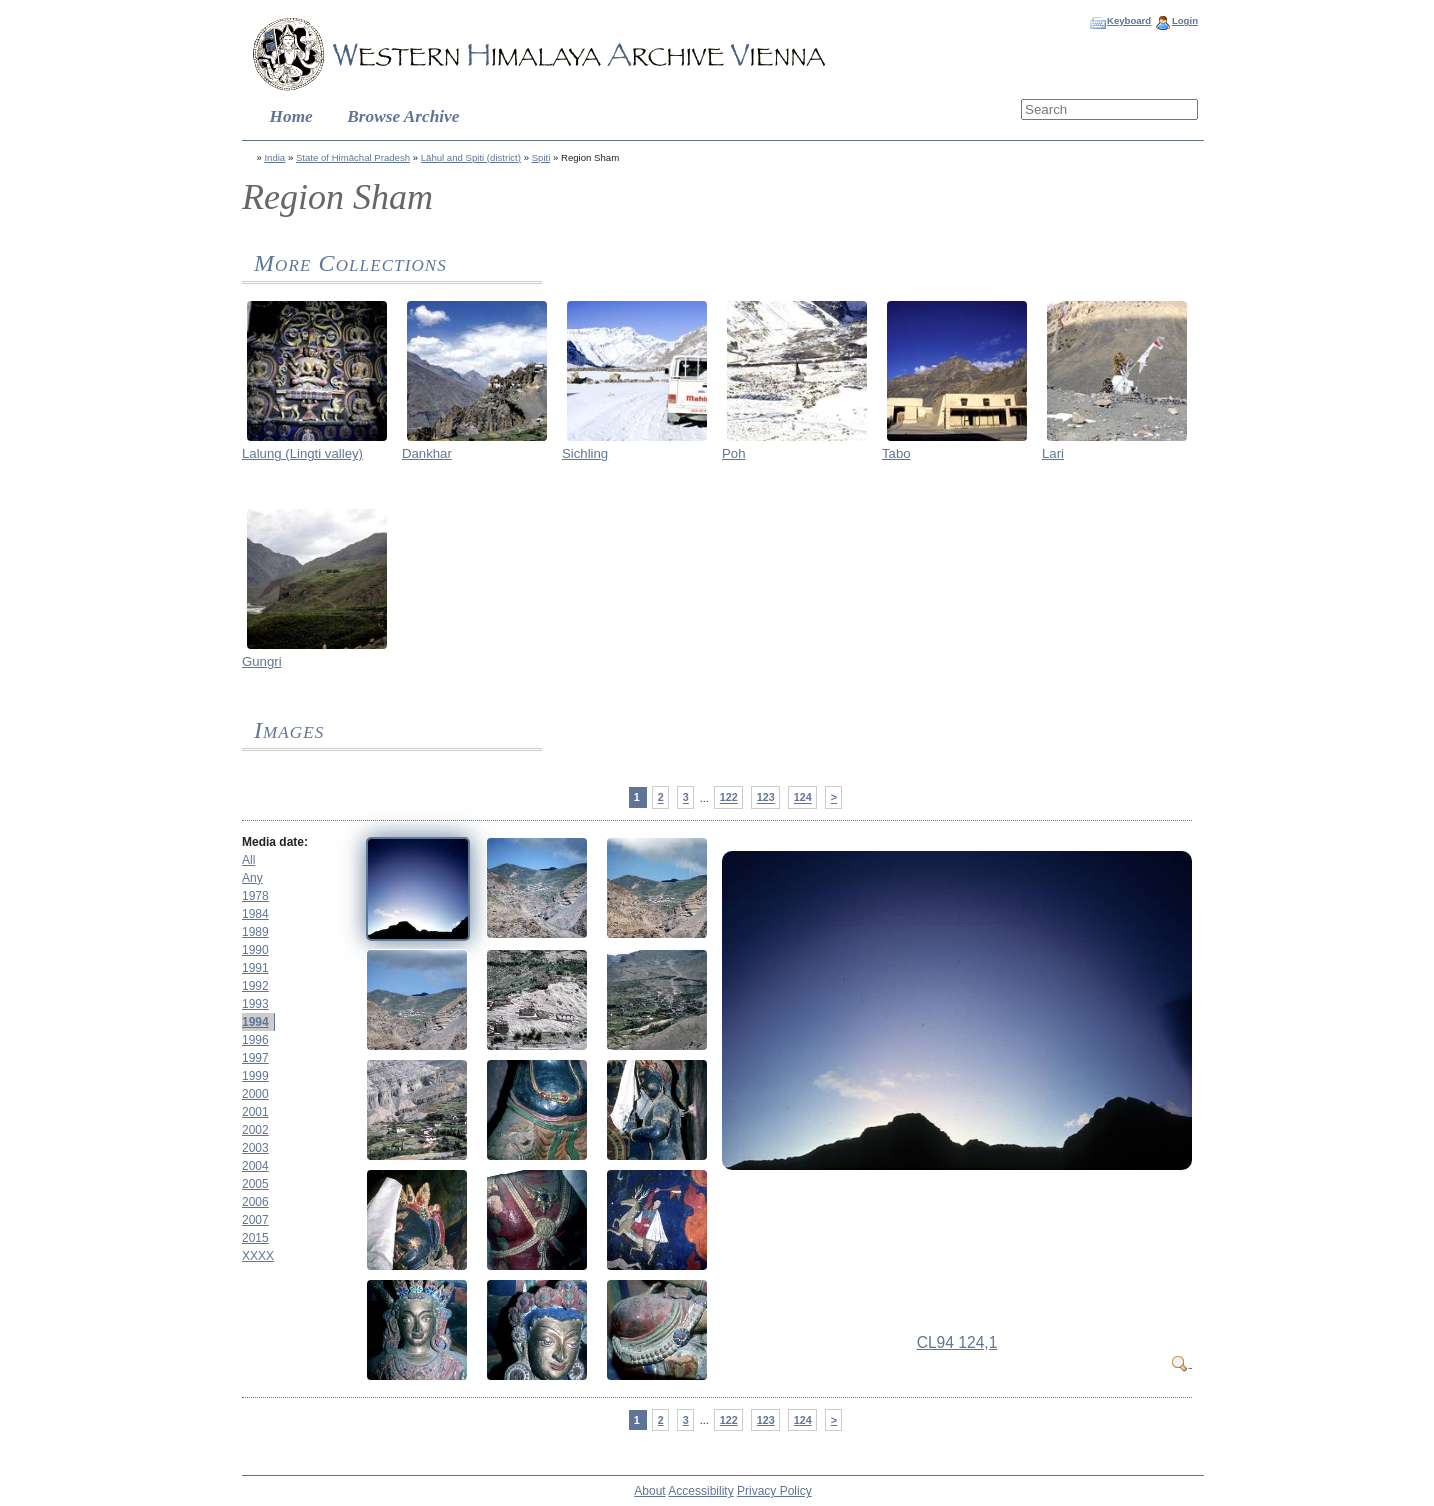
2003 (255, 1148)
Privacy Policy (774, 1491)
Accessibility (700, 1491)
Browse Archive (403, 116)
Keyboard (1129, 20)
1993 (255, 1004)
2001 (255, 1112)
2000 (255, 1094)
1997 (255, 1058)
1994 (255, 1022)
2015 (255, 1238)
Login (1185, 20)
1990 (255, 950)
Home (291, 116)
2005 (255, 1184)
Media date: (275, 842)
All (248, 860)
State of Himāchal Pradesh (353, 157)
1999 (255, 1076)
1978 (255, 896)
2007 (255, 1220)
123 (766, 798)
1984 (255, 914)
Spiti (541, 157)
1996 (255, 1040)
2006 (255, 1202)
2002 (255, 1130)
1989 (255, 932)
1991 (255, 968)
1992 (255, 986)
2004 (255, 1166)
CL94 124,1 (957, 1342)
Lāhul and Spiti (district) (471, 157)
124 (803, 798)
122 (729, 798)
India (274, 157)
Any (252, 878)
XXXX (258, 1256)
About (649, 1491)
